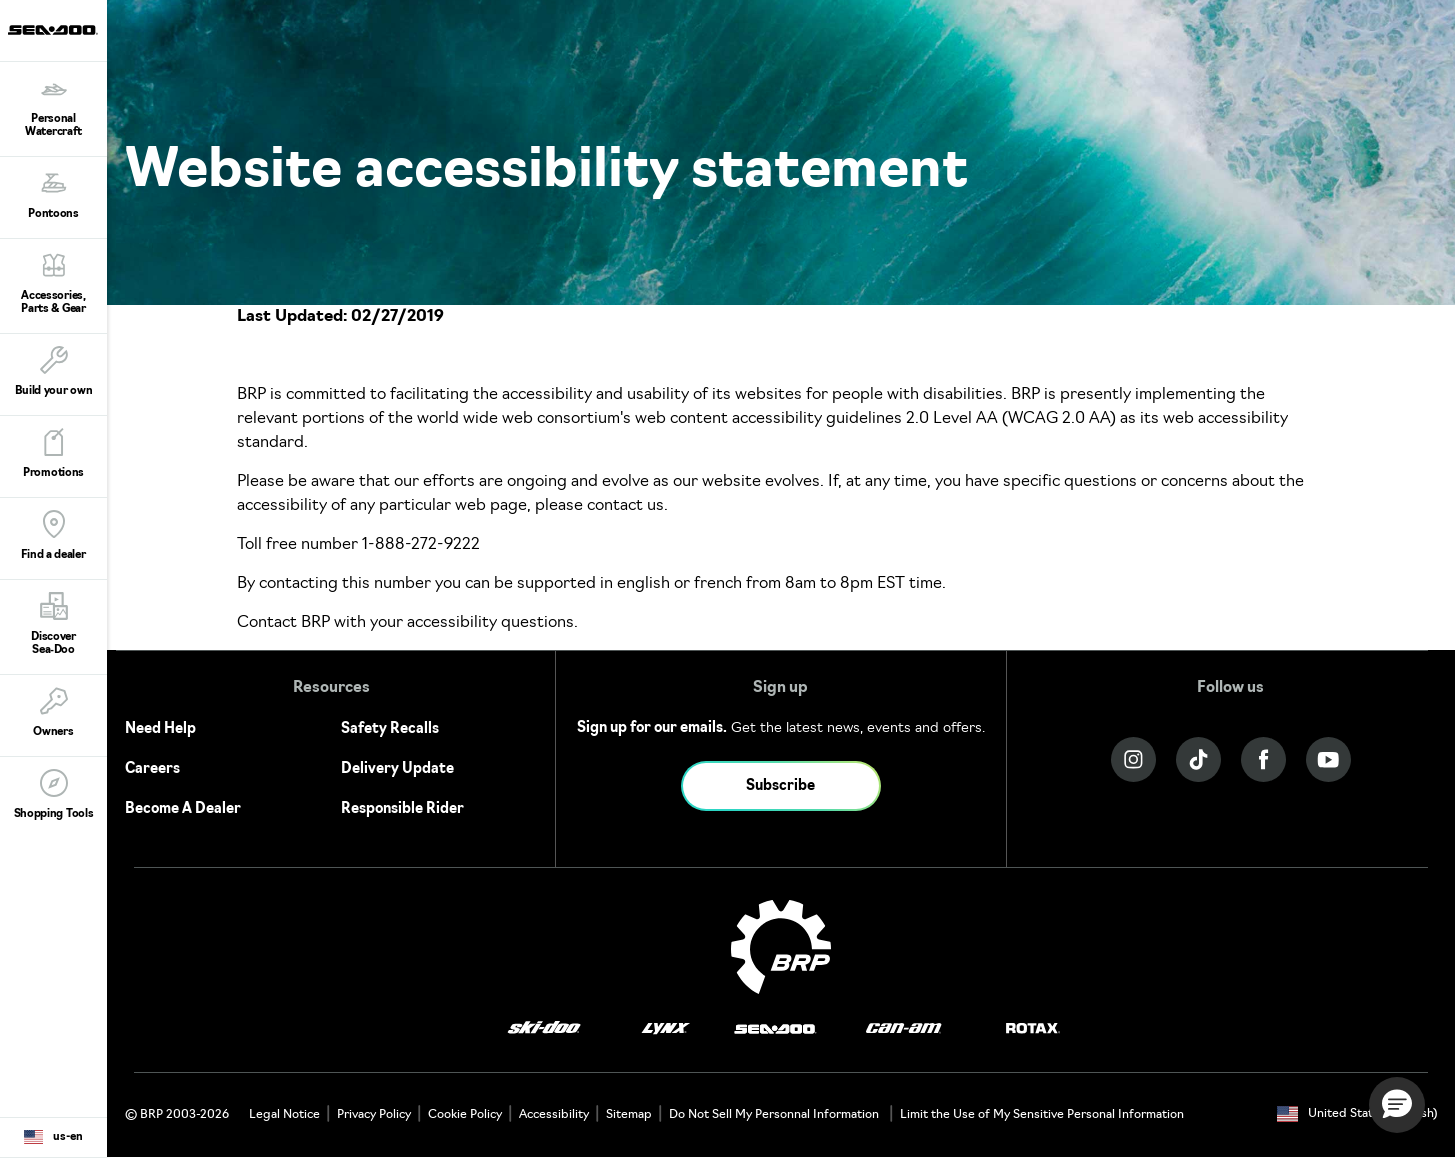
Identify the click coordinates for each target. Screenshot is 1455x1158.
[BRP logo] (781, 947)
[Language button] (53, 1138)
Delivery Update (397, 769)
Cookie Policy (465, 1115)
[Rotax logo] (1033, 1029)
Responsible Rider (402, 809)
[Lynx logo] (666, 1029)
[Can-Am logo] (903, 1029)
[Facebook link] (1263, 759)
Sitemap (629, 1115)
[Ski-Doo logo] (544, 1029)
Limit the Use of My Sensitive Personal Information (1042, 1115)
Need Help (160, 729)
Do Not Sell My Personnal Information (774, 1115)
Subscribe (780, 786)
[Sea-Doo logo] (53, 30)
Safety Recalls (390, 729)
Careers (152, 769)
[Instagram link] (1133, 759)
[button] (1397, 1105)
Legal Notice (284, 1115)
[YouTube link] (1328, 759)
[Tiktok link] (1198, 759)
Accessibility (554, 1115)
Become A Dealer (183, 809)
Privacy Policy (374, 1115)
